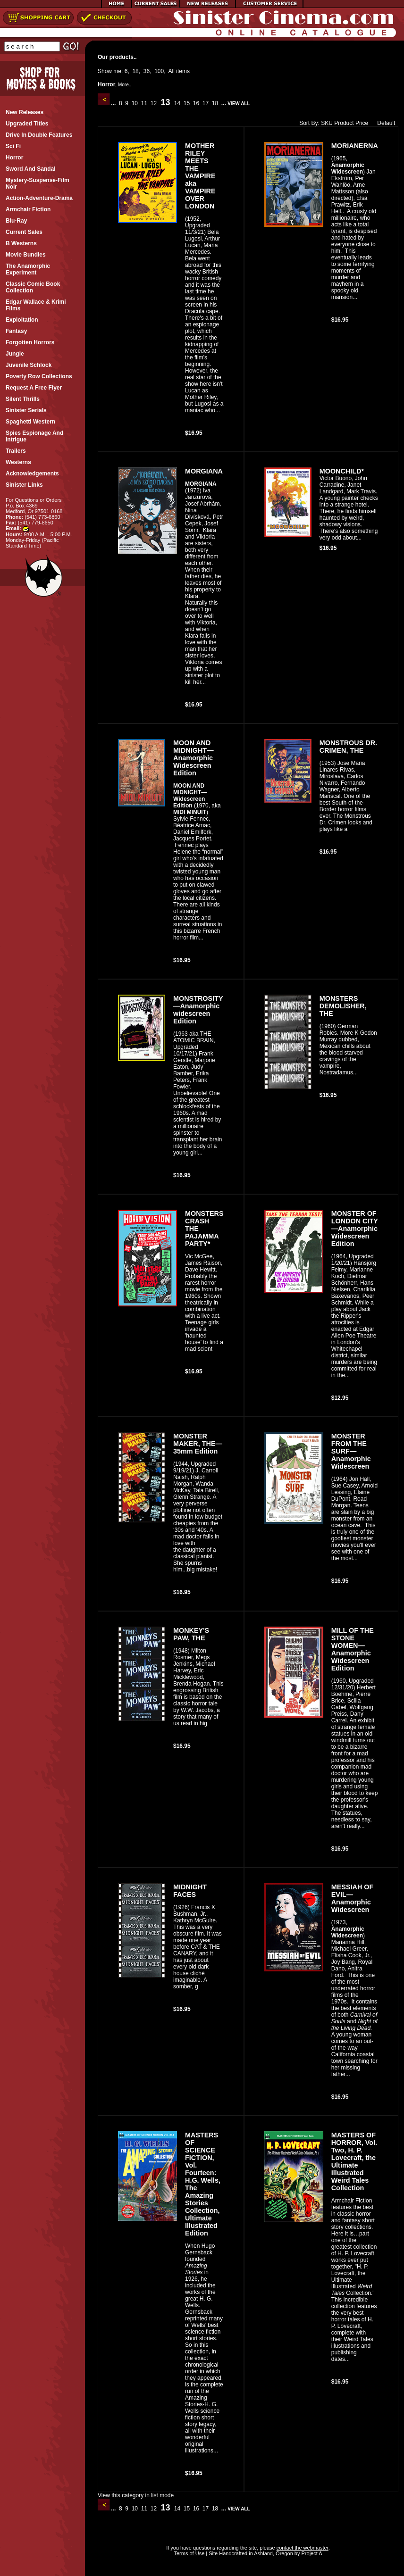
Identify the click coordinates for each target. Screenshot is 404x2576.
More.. (124, 84)
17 (205, 103)
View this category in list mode (136, 2495)
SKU (327, 123)
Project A (311, 2553)
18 (135, 71)
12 (153, 103)
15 (186, 103)
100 (159, 71)
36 (146, 71)
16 (196, 103)
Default (384, 123)
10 (134, 103)
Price (361, 123)
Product (344, 123)
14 (177, 103)
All (171, 71)
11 (144, 103)
